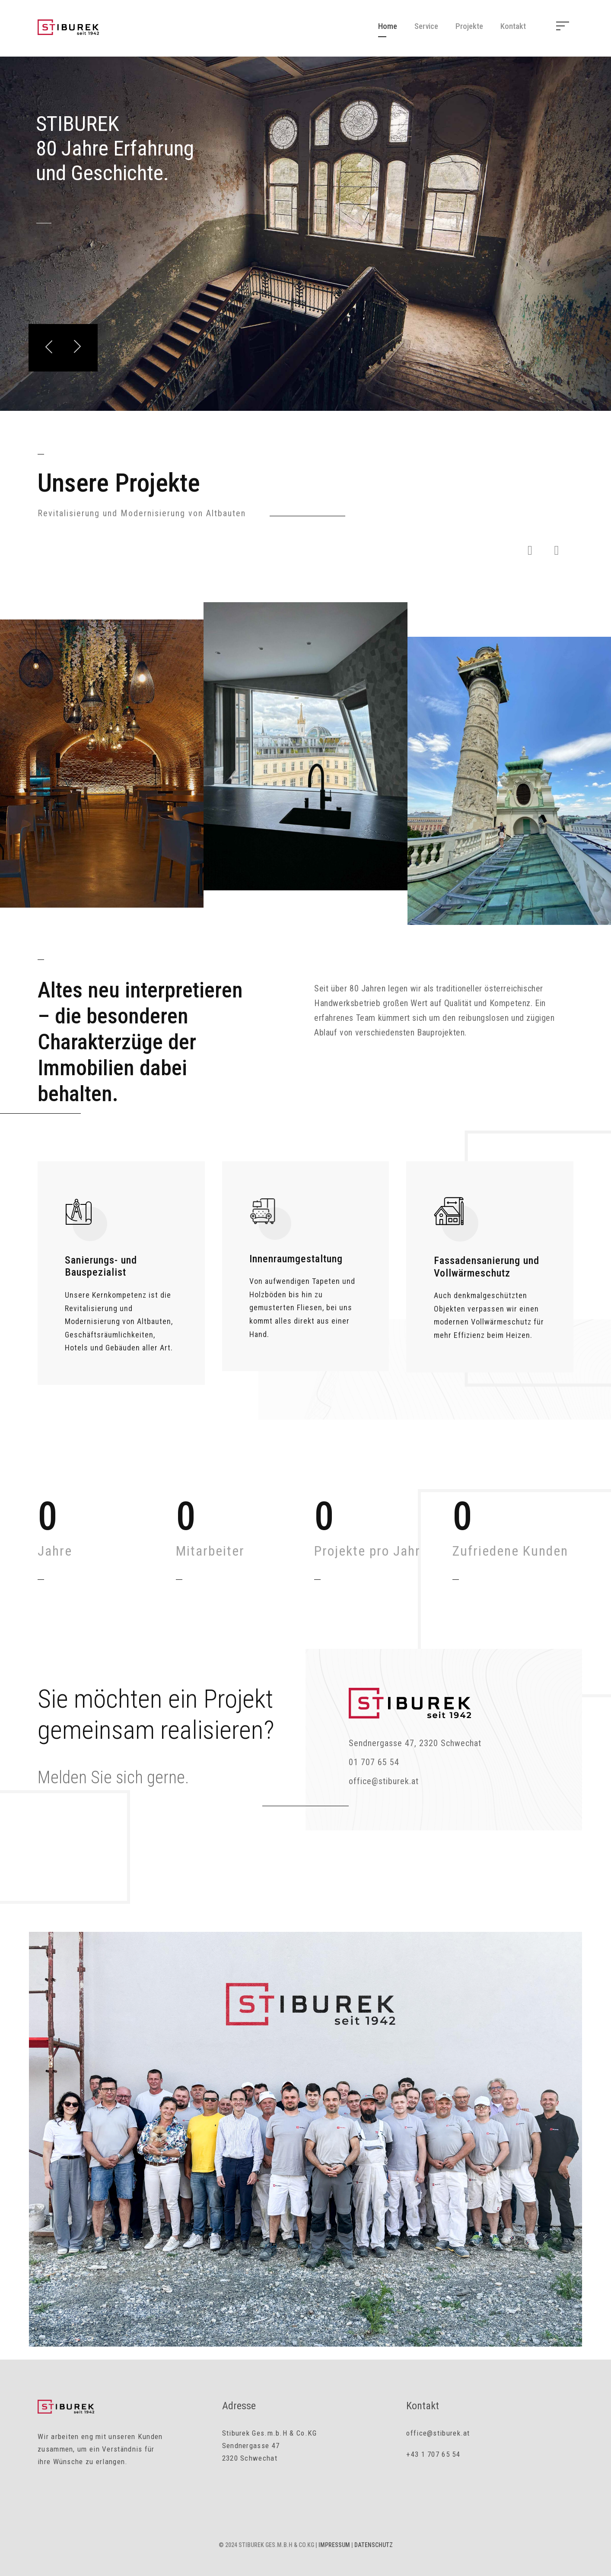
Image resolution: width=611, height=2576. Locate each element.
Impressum (334, 2544)
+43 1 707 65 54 (433, 2454)
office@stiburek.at (438, 2433)
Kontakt (513, 26)
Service (426, 26)
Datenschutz (373, 2544)
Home (387, 26)
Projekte (469, 26)
